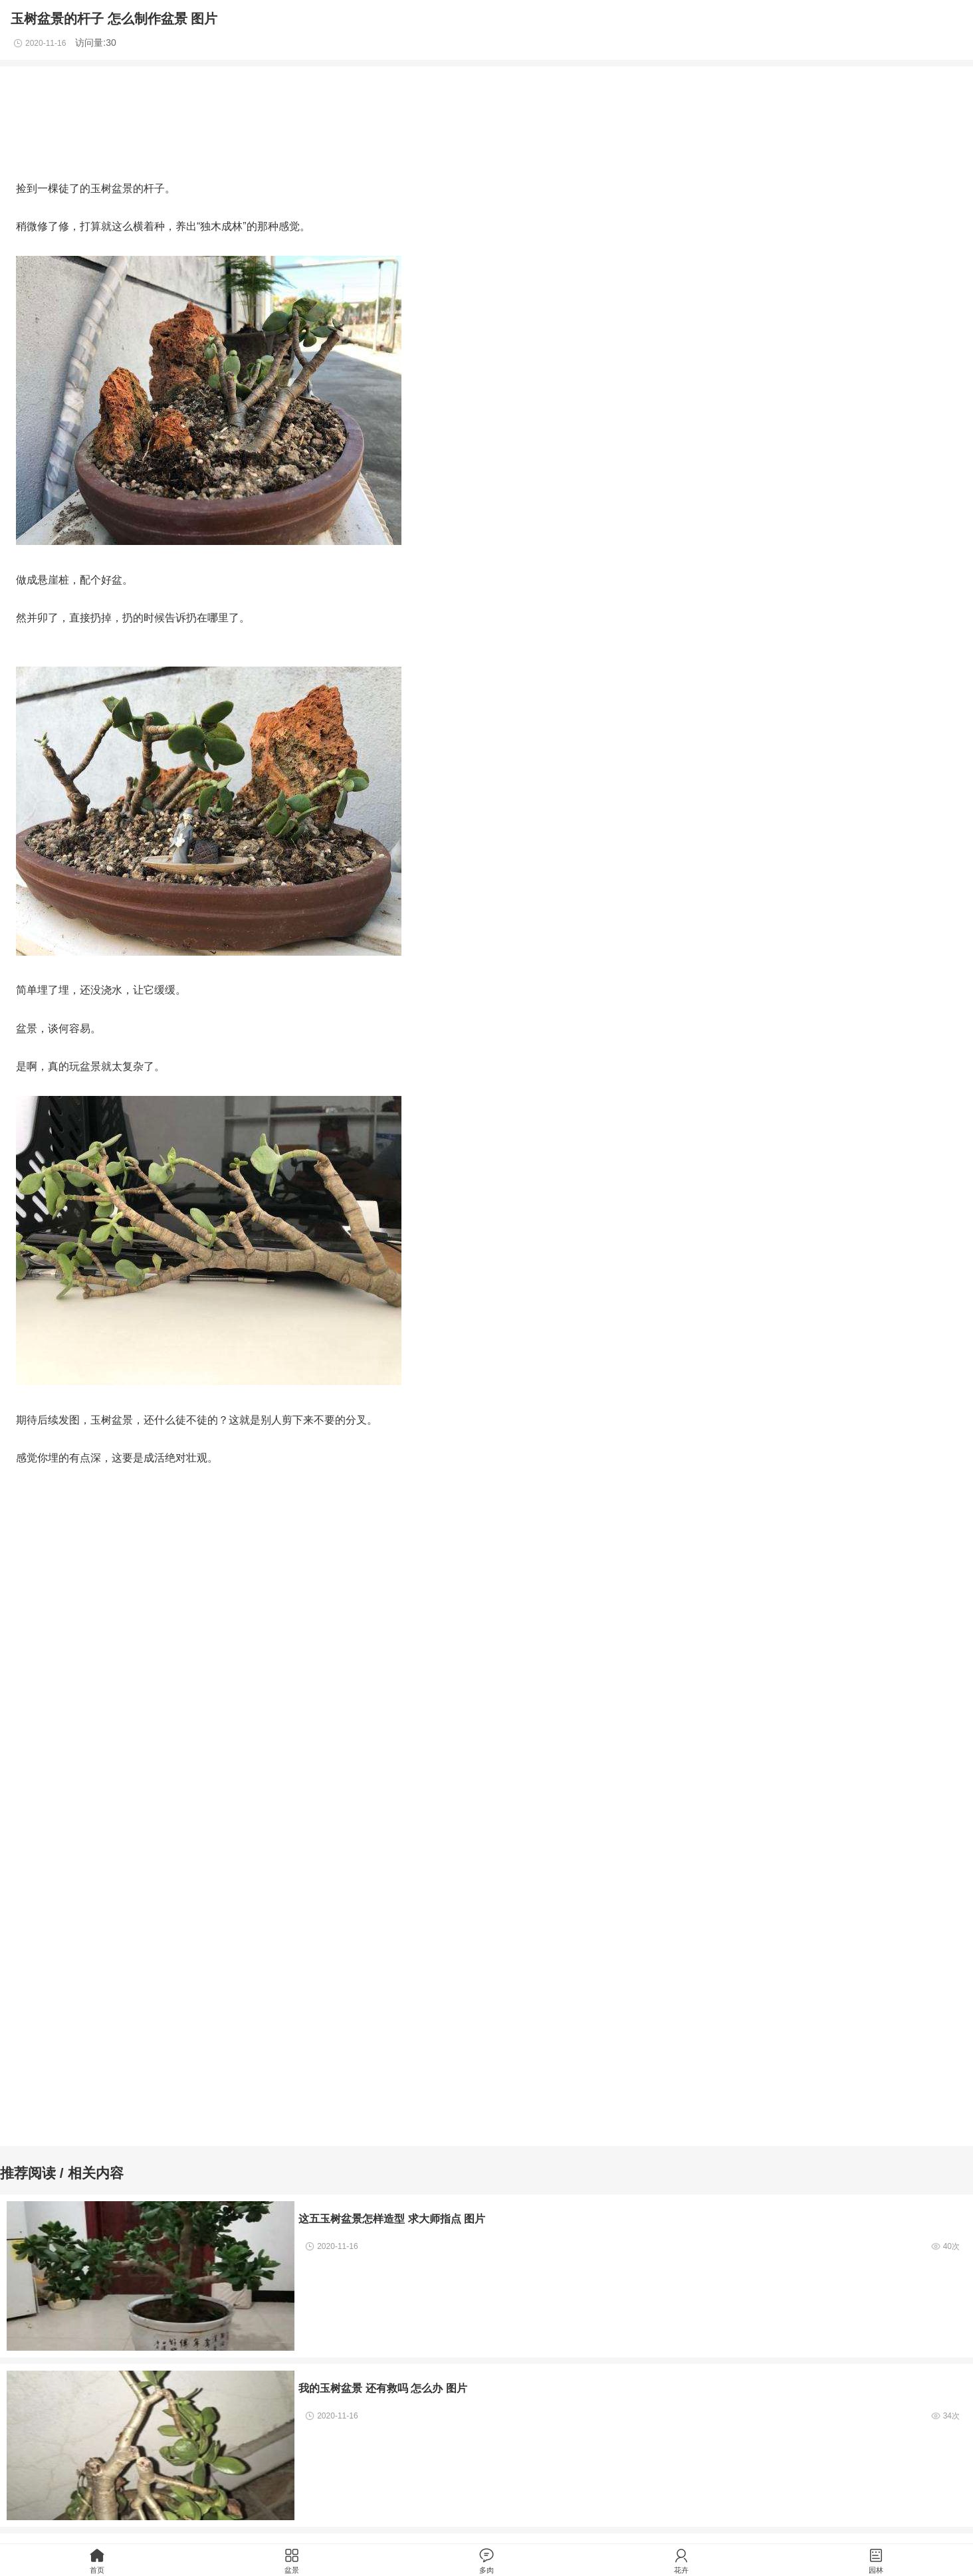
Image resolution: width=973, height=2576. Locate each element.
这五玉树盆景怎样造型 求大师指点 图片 (391, 2218)
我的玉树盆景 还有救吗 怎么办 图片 (382, 2388)
